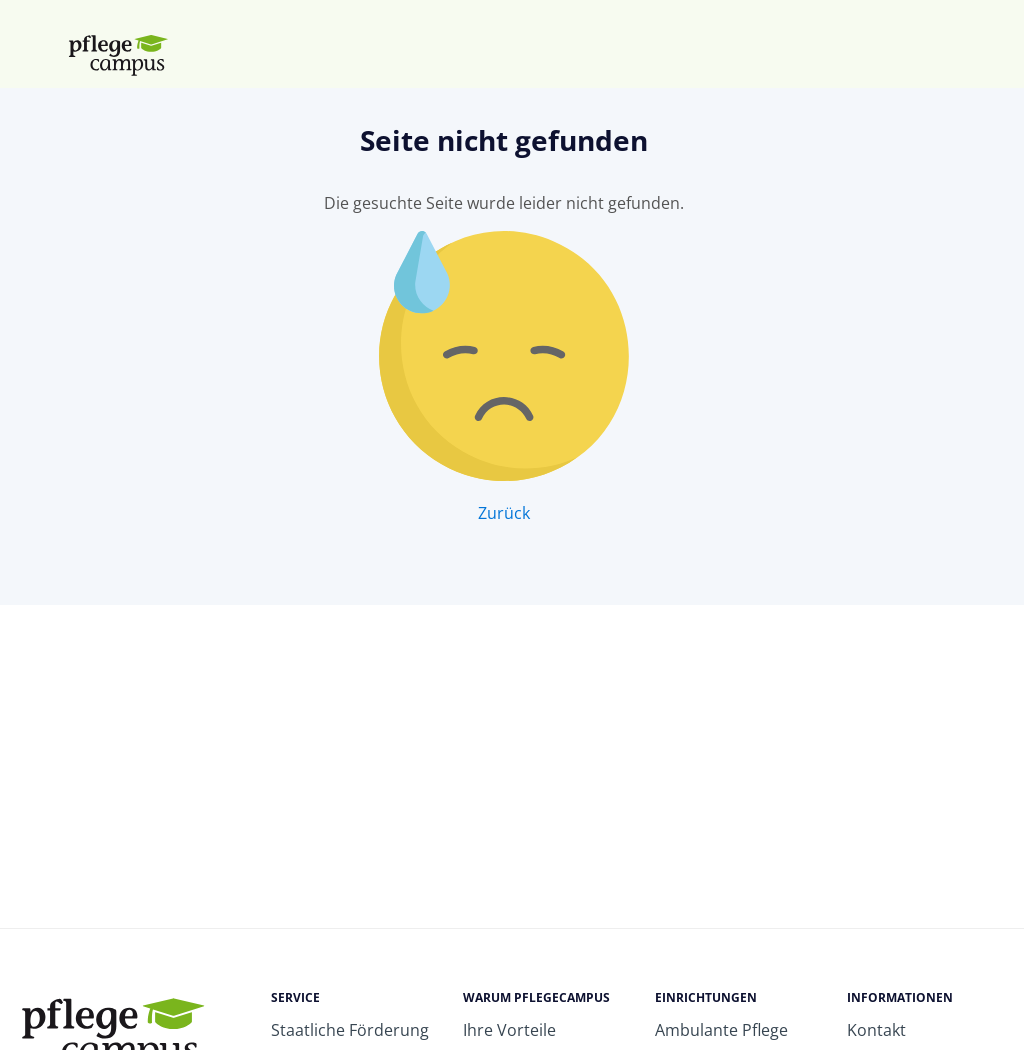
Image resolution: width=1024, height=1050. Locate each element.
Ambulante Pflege (721, 1030)
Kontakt (876, 1030)
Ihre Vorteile (509, 1030)
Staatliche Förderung (350, 1030)
